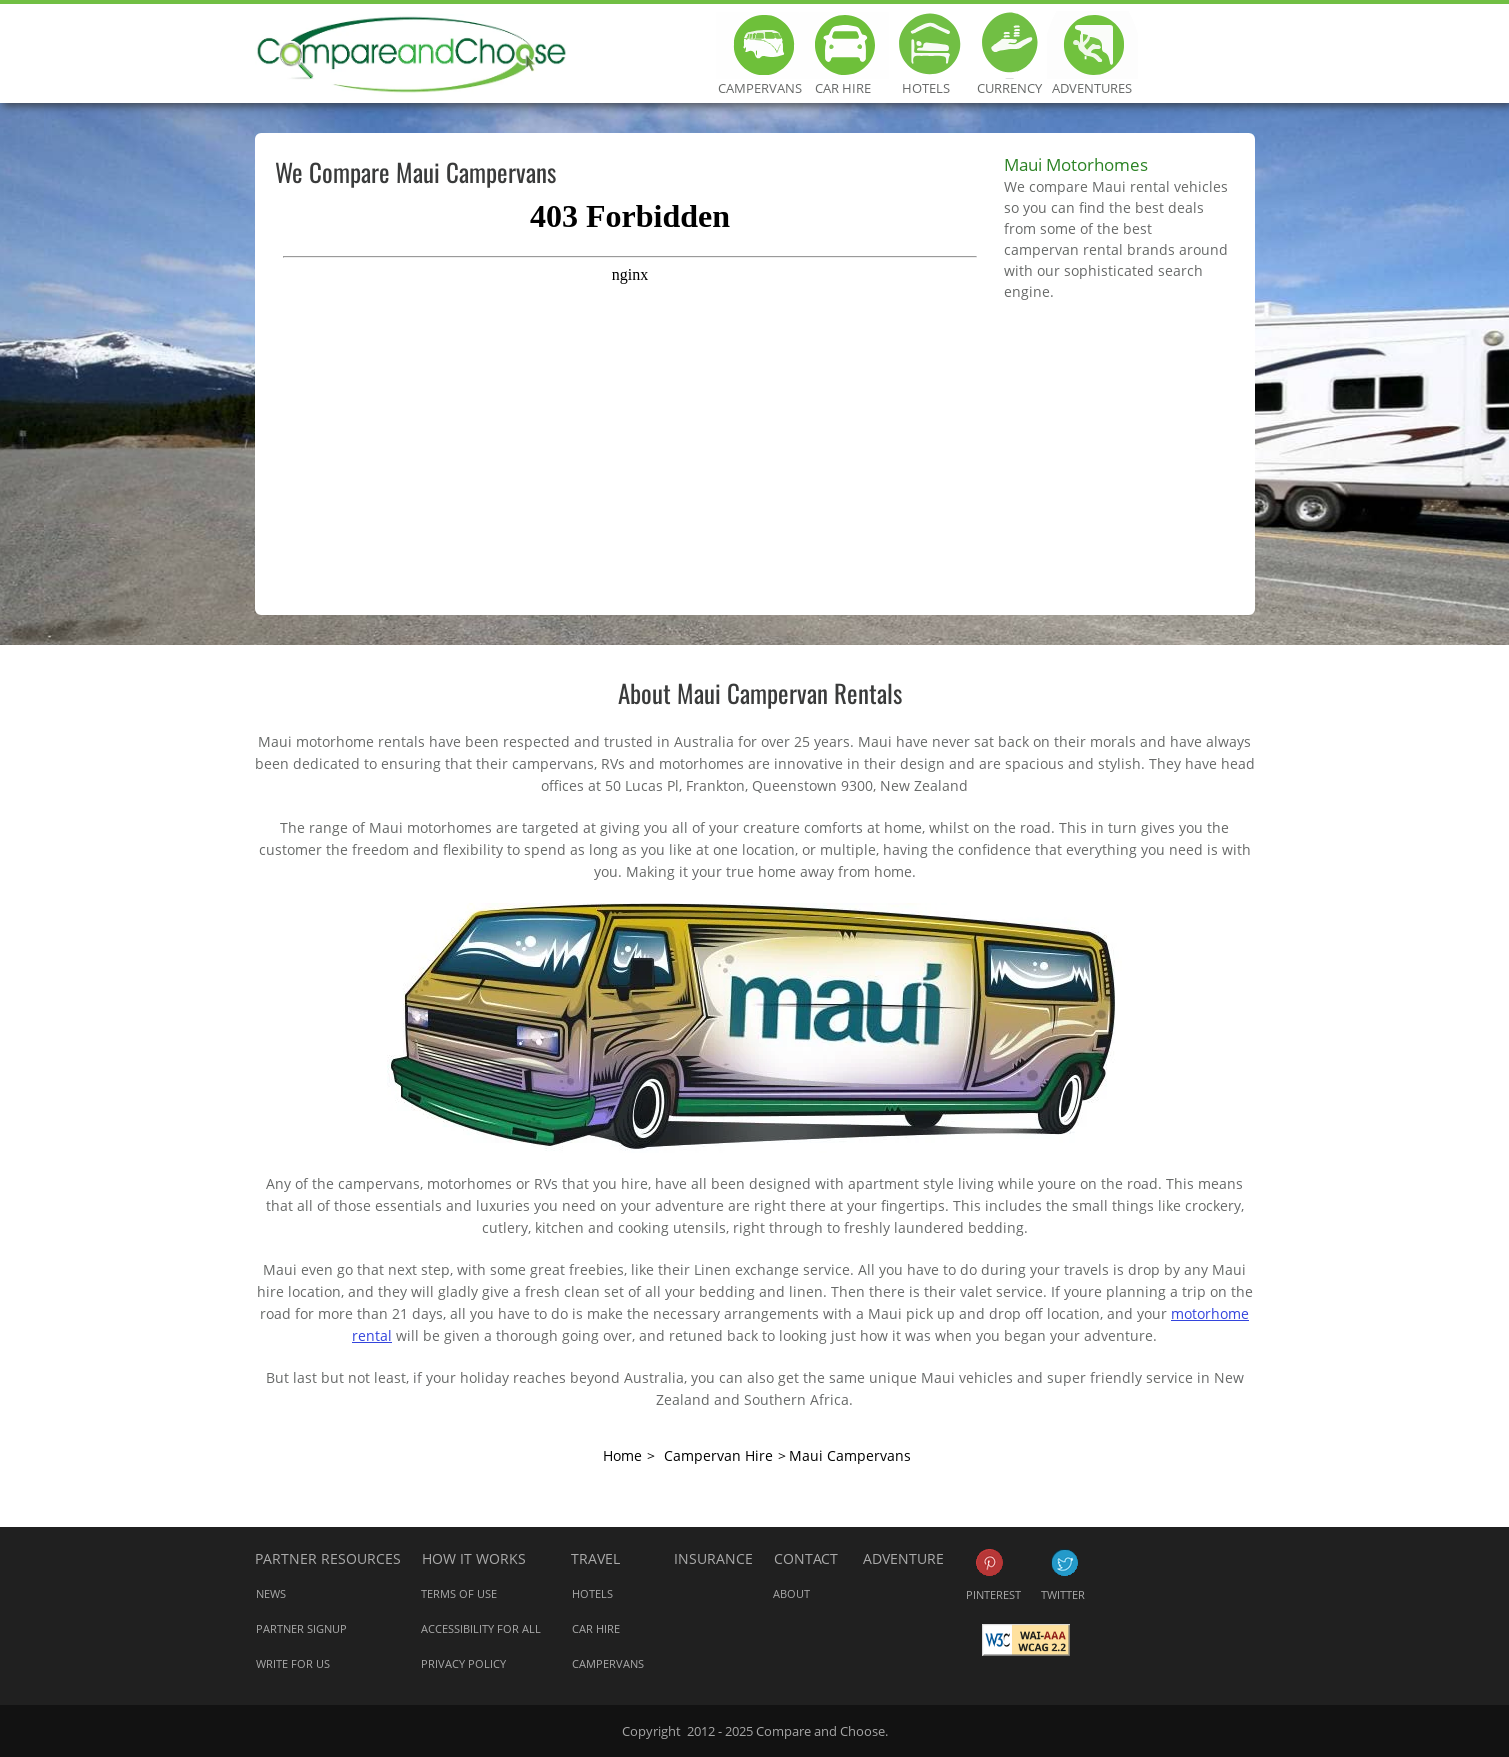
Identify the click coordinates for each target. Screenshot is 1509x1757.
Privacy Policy (463, 1663)
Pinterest (989, 1562)
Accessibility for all (481, 1628)
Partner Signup (301, 1628)
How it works (474, 1558)
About (791, 1593)
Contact (806, 1558)
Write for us (293, 1663)
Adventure (903, 1558)
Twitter (1064, 1562)
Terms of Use (459, 1593)
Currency (1009, 45)
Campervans (760, 45)
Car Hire (843, 45)
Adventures (1092, 45)
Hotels (926, 45)
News (271, 1593)
